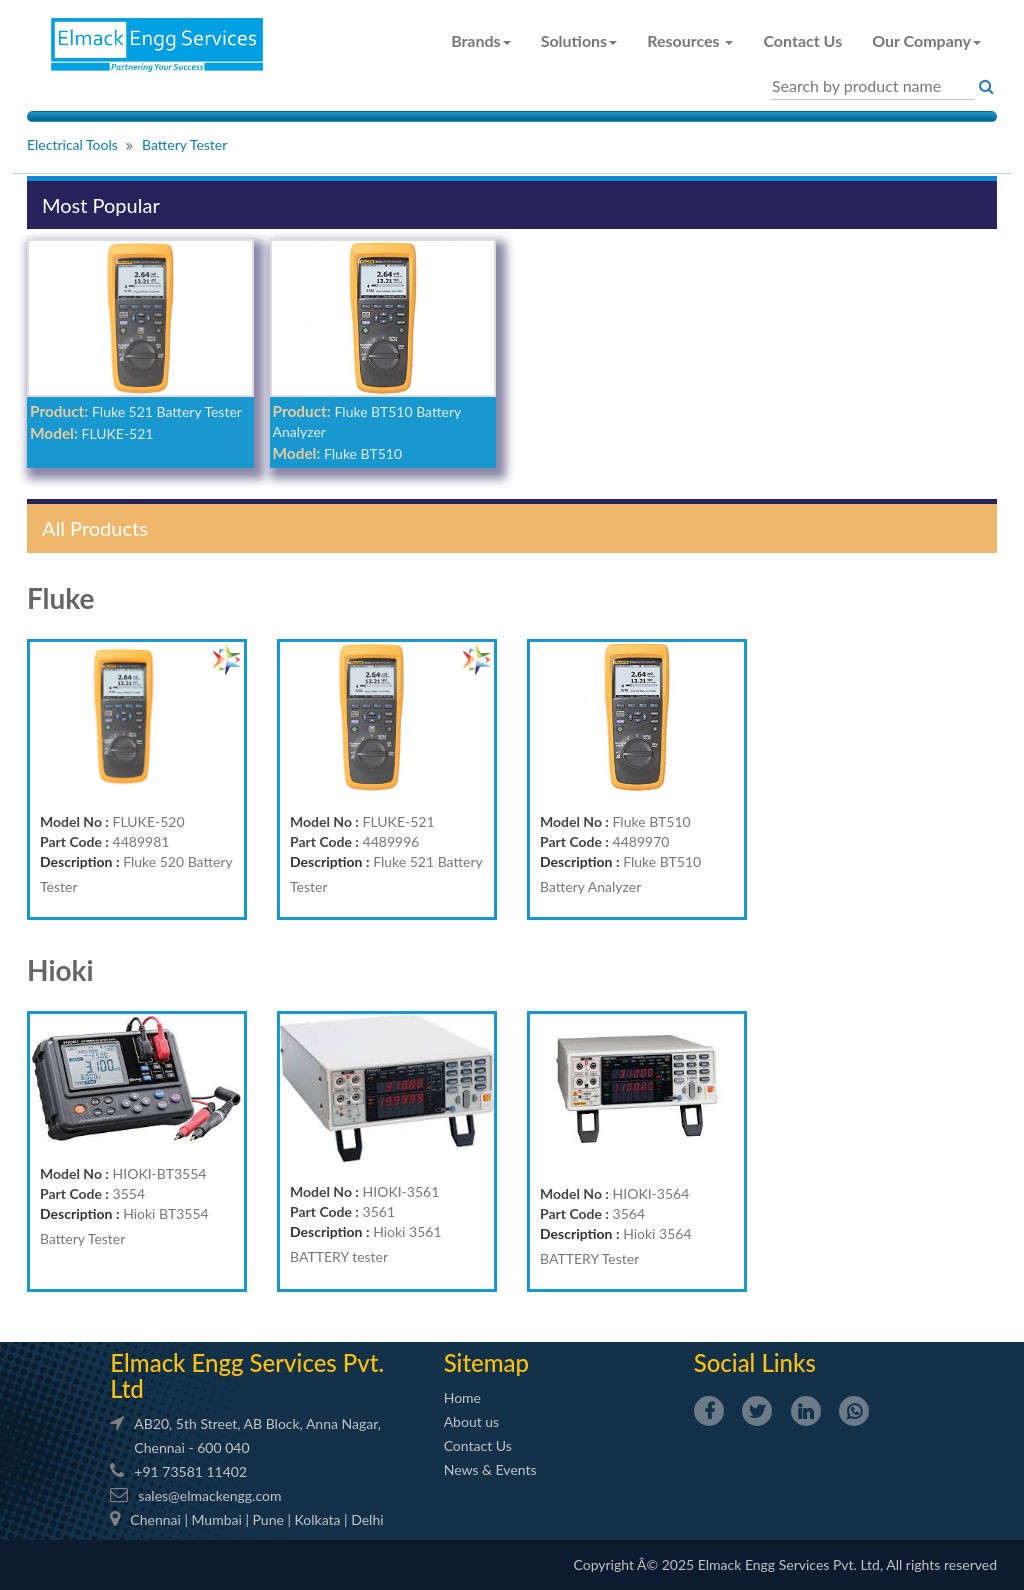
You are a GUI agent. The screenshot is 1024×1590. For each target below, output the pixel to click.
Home (462, 1397)
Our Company (926, 40)
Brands (481, 40)
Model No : (74, 821)
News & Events (490, 1469)
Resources (690, 40)
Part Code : (74, 841)
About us (472, 1421)
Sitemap (486, 1362)
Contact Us (802, 40)
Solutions (579, 40)
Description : (80, 861)
